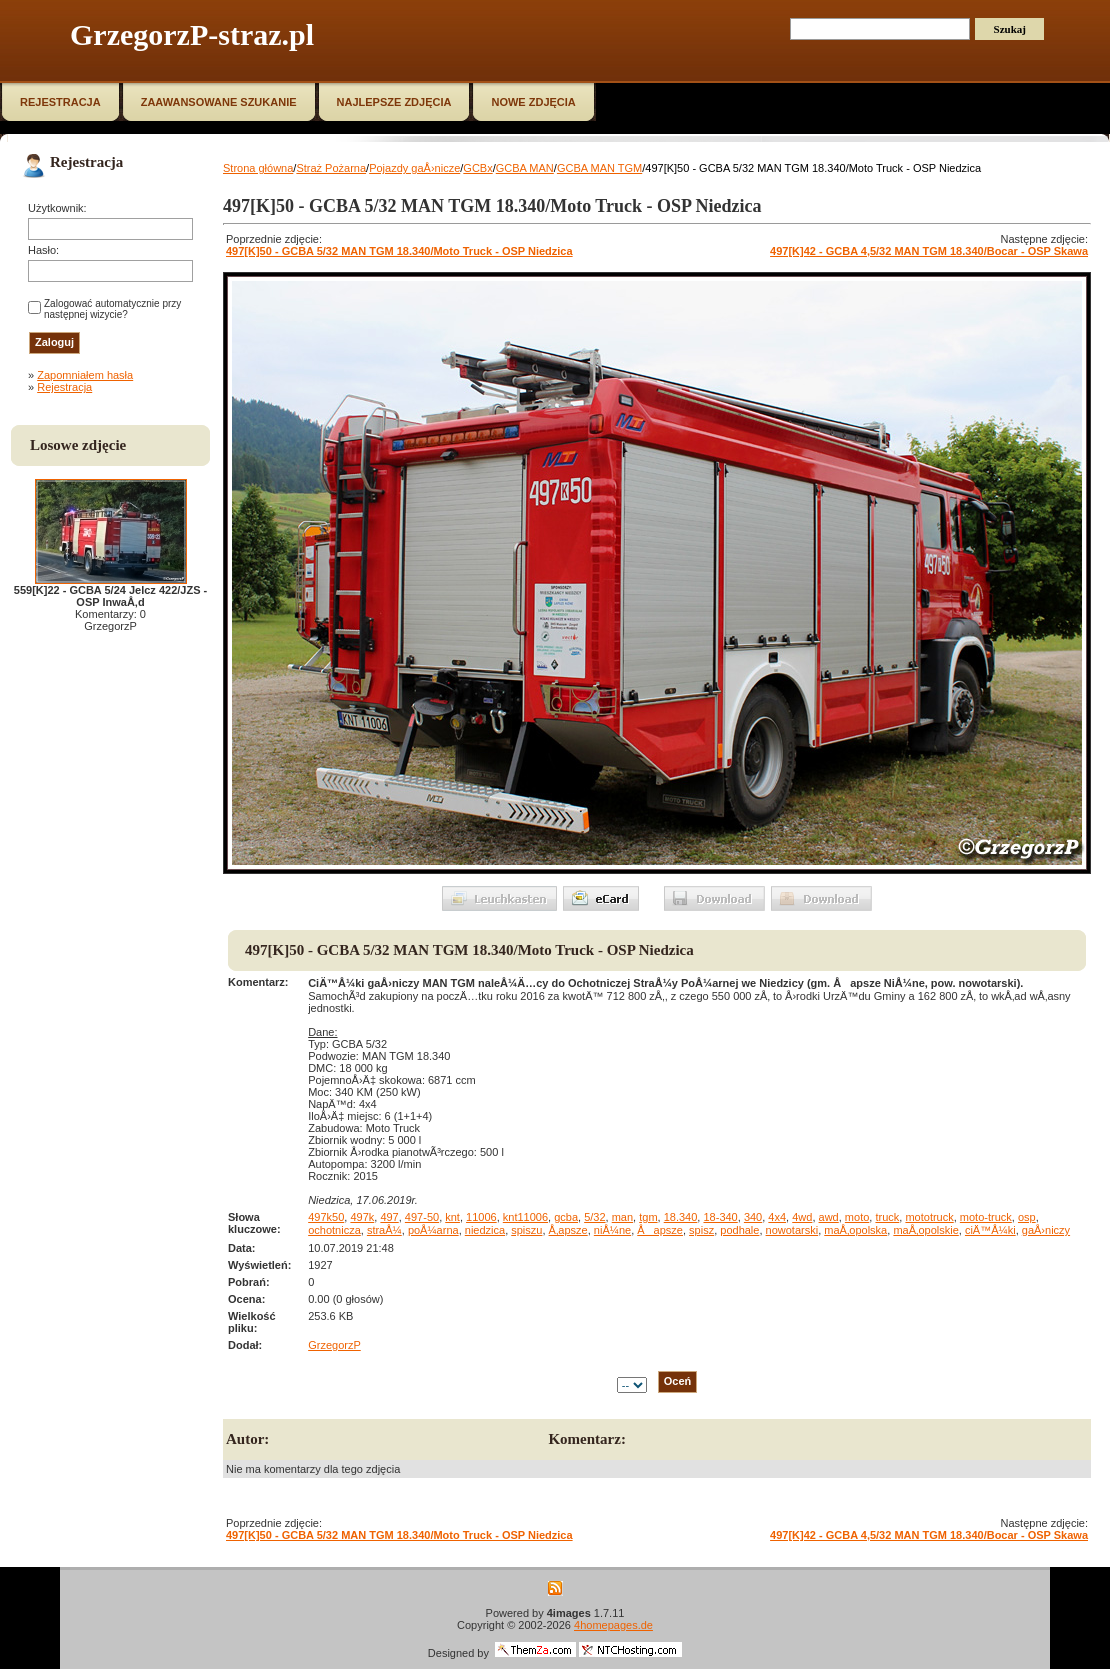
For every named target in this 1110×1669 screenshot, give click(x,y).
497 (389, 1217)
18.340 (681, 1217)
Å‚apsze (568, 1230)
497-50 (422, 1217)
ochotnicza (334, 1230)
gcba (566, 1217)
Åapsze (660, 1230)
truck (887, 1217)
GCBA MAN (525, 168)
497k (362, 1217)
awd (829, 1217)
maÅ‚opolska (855, 1230)
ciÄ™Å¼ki (990, 1230)
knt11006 (525, 1217)
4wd (802, 1217)
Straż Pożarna (331, 168)
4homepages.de (613, 1625)
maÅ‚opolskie (925, 1230)
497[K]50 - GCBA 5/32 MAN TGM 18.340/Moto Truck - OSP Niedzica (399, 251)
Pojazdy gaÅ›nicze (414, 168)
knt (452, 1217)
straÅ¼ (384, 1230)
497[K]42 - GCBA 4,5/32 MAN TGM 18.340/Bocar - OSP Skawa (929, 251)
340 (753, 1217)
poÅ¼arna (433, 1230)
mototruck (929, 1217)
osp (1027, 1217)
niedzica (485, 1230)
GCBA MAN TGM (599, 168)
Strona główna (258, 168)
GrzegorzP (334, 1345)
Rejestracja (64, 387)
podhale (739, 1230)
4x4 (777, 1217)
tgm (648, 1217)
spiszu (526, 1230)
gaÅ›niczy (1046, 1230)
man (622, 1217)
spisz (701, 1230)
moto (857, 1217)
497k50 (326, 1217)
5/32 (594, 1217)
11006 (481, 1217)
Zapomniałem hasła (85, 375)
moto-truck (986, 1217)
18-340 (720, 1217)
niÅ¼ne (612, 1230)
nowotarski (792, 1230)
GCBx (477, 168)
